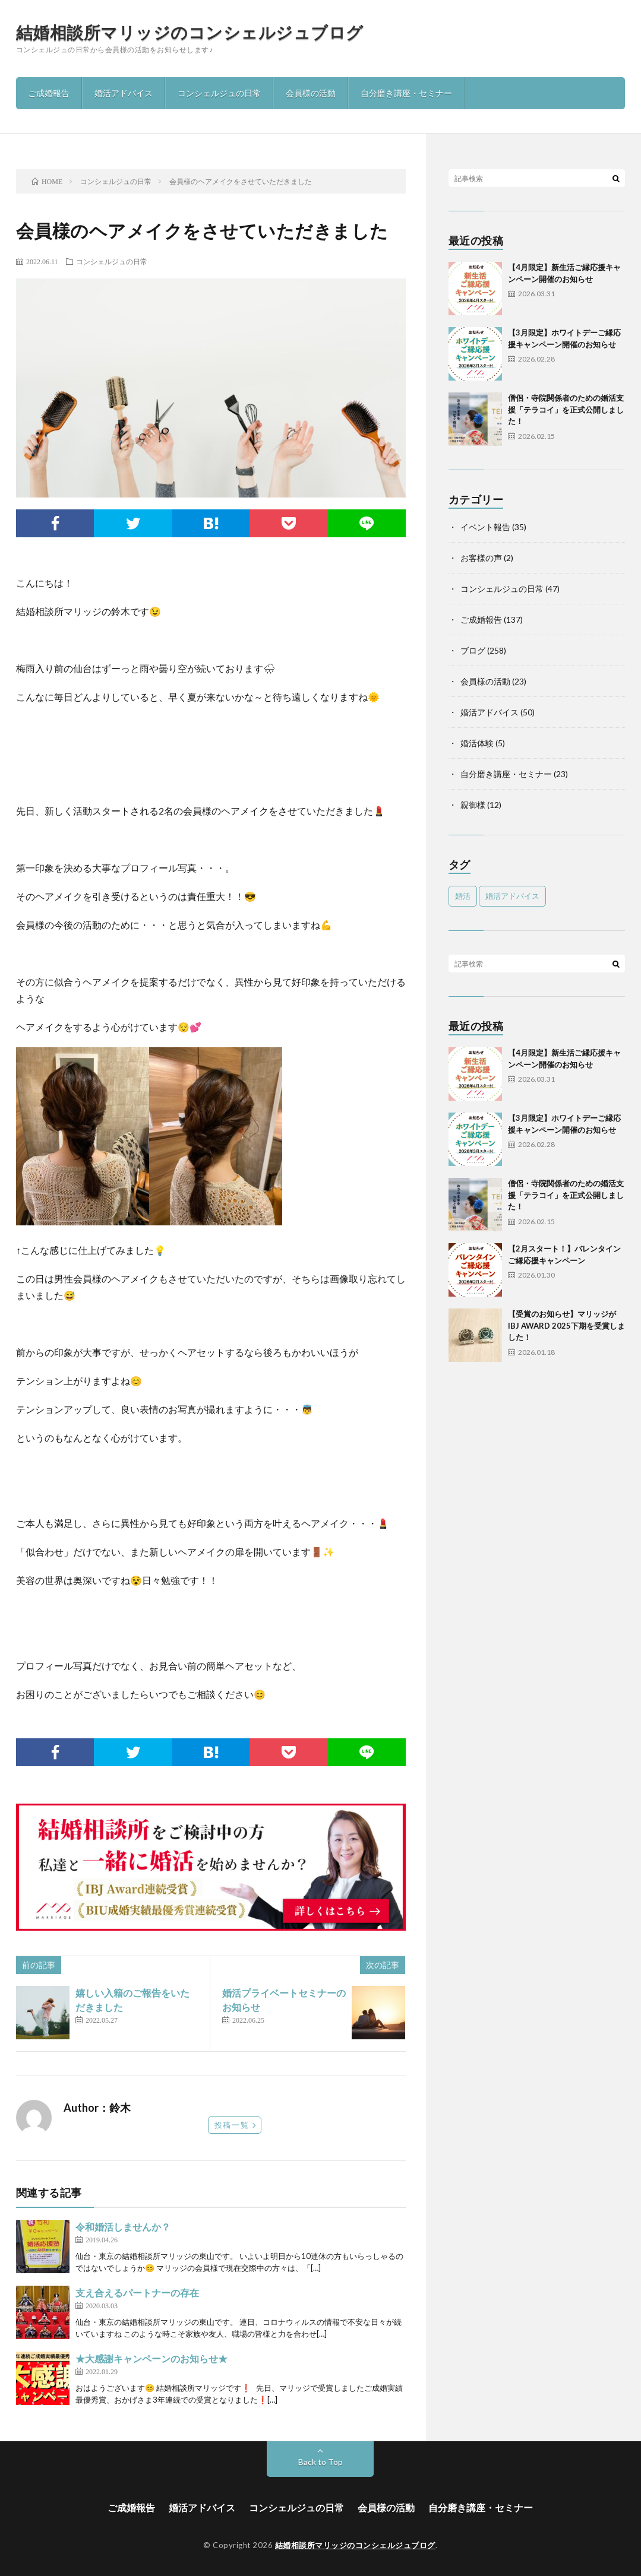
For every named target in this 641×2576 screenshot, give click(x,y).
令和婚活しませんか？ (122, 2226)
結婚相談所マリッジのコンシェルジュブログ (190, 32)
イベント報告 (485, 527)
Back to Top (320, 2462)
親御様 (472, 805)
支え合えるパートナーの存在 (137, 2292)
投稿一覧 (231, 2125)
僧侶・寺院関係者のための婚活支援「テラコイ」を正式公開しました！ (566, 409)
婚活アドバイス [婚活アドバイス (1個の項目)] (512, 896)
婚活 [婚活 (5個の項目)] (463, 896)
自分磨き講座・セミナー (406, 93)
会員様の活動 (311, 93)
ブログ (472, 650)
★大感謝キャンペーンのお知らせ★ (151, 2358)
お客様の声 (481, 558)
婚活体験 (477, 743)
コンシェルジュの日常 (219, 93)
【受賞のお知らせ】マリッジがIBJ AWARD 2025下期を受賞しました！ (566, 1325)
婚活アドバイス (123, 93)
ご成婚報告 (49, 93)
